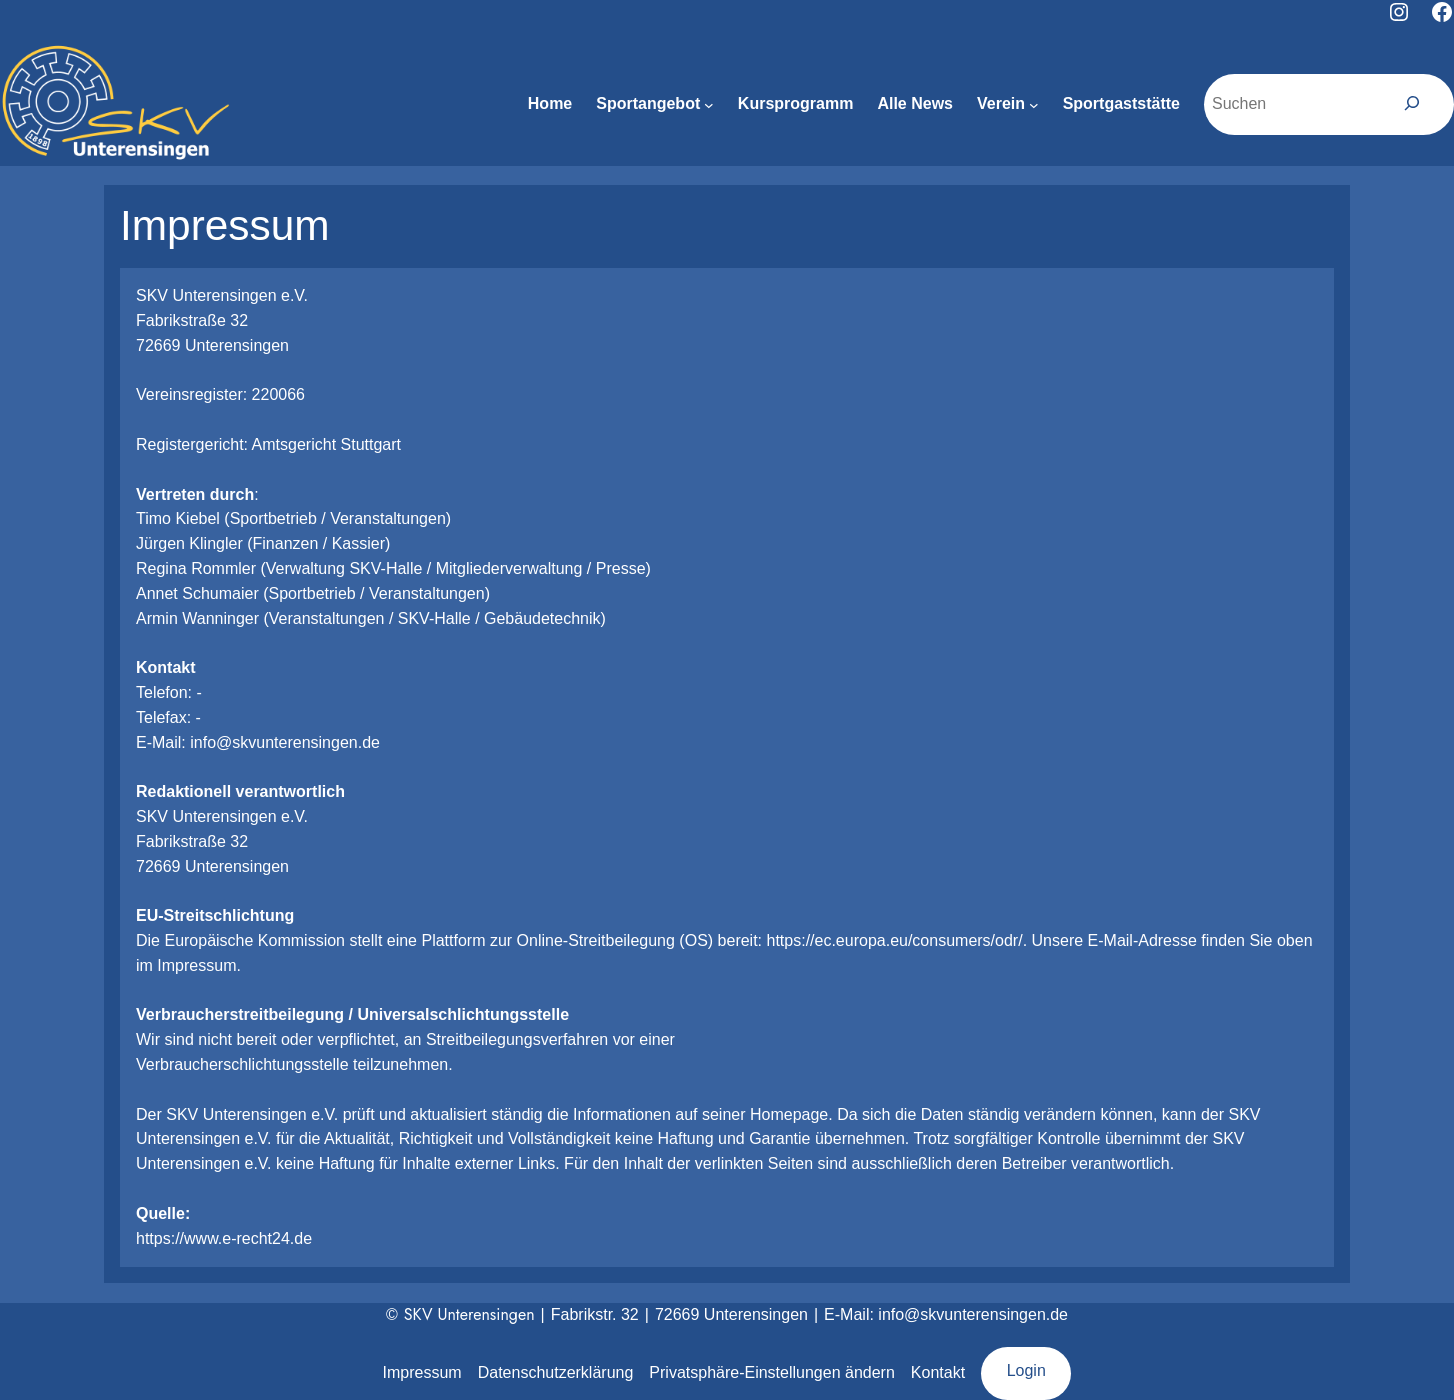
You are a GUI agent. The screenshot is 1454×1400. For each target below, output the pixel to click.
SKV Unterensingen (469, 1314)
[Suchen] (1412, 104)
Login (1026, 1370)
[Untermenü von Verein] (1034, 105)
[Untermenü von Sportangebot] (709, 105)
